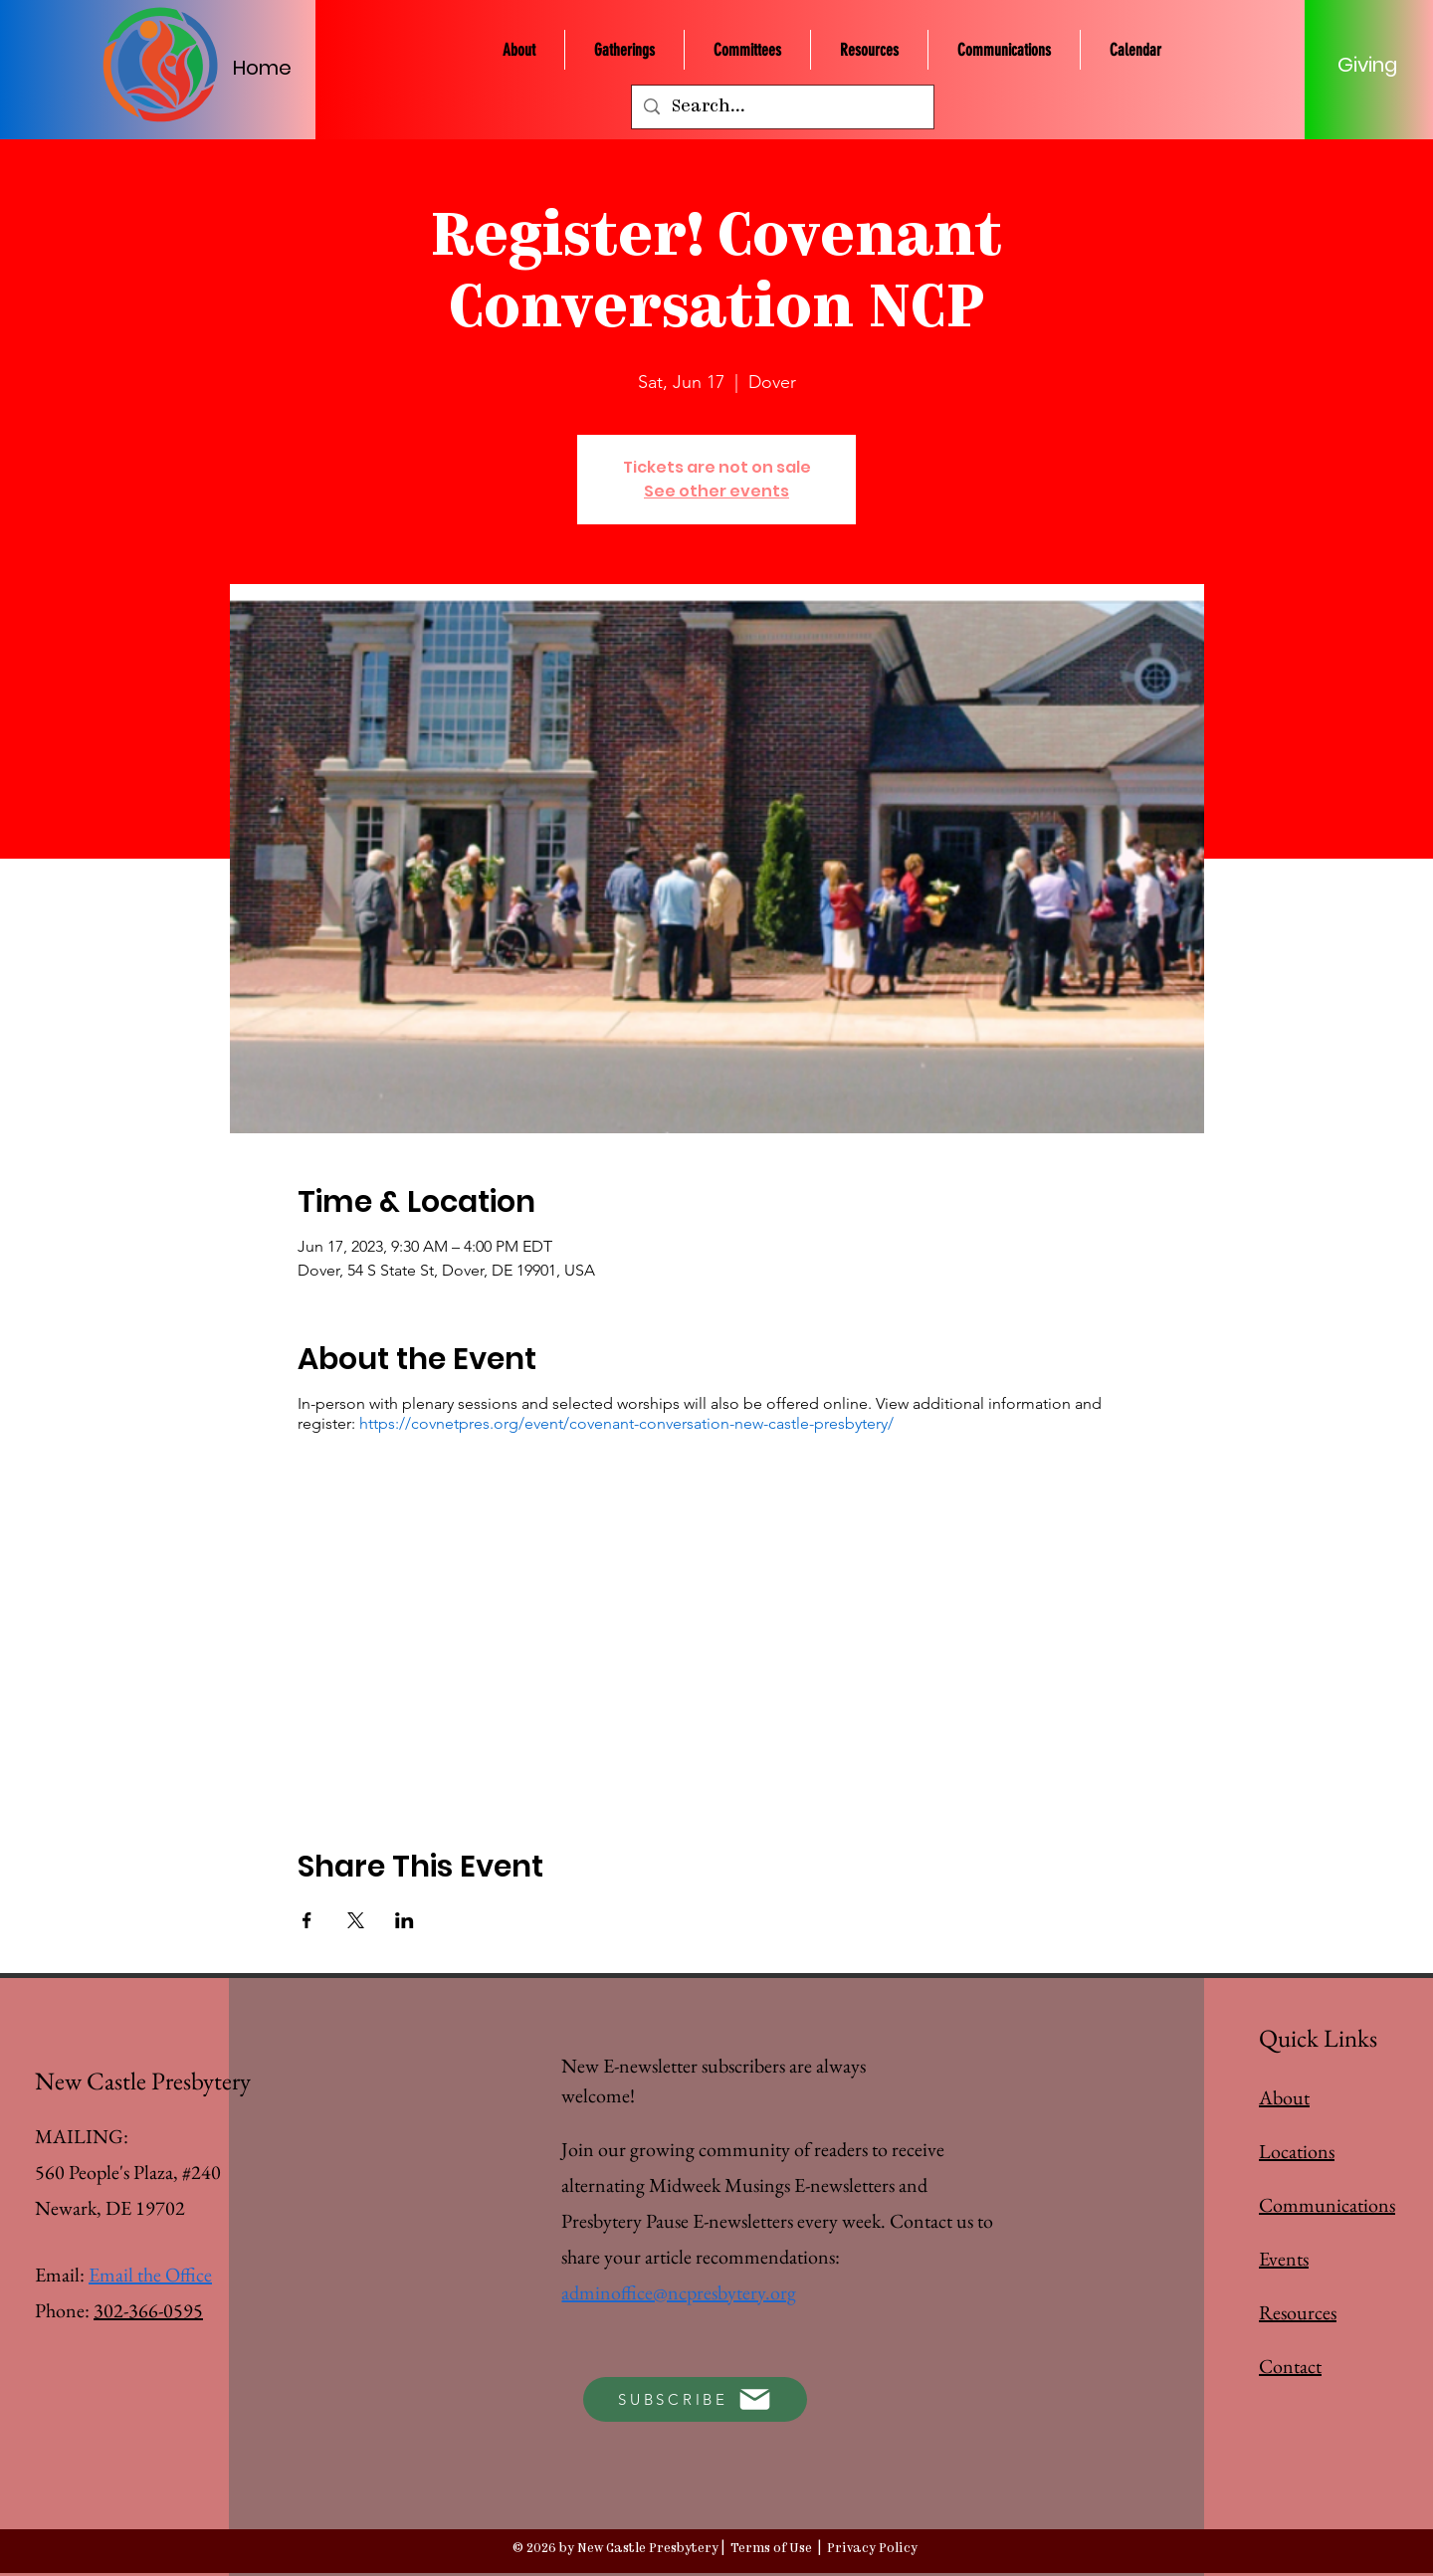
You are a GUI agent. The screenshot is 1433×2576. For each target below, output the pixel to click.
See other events (716, 491)
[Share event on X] (355, 1920)
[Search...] (782, 107)
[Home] (272, 67)
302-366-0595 (148, 2310)
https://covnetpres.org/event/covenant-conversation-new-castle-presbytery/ (626, 1423)
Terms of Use (771, 2548)
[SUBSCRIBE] (695, 2399)
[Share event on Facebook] (307, 1920)
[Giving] (1367, 65)
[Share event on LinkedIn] (404, 1920)
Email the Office (150, 2274)
